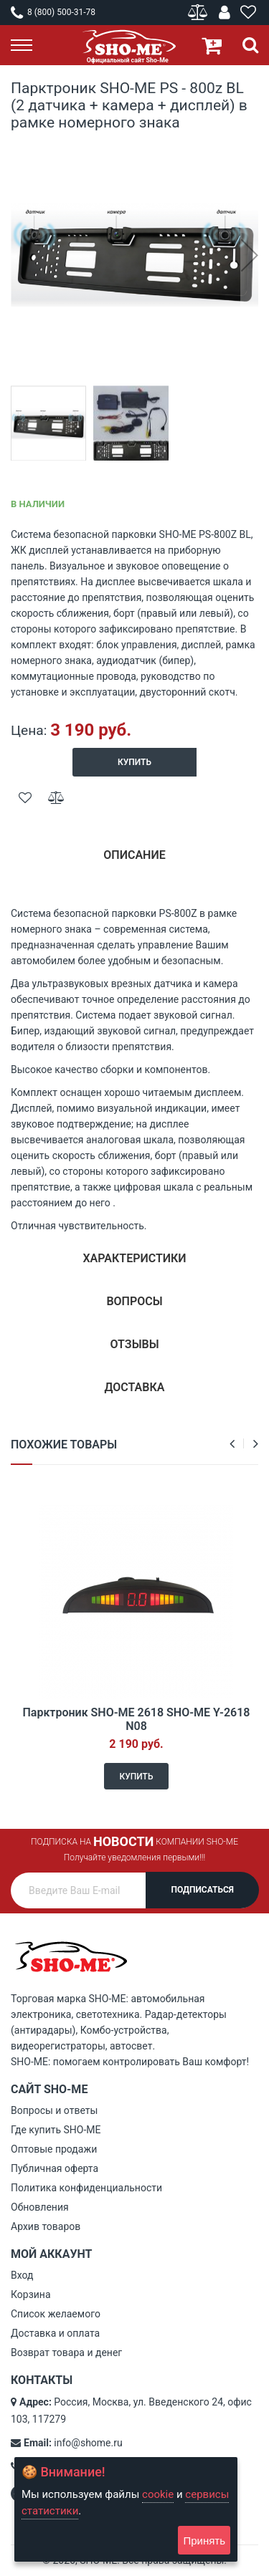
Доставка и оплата (55, 2333)
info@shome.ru (88, 2442)
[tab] (134, 860)
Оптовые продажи (54, 2149)
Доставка (135, 1387)
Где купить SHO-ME (56, 2129)
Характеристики (134, 1258)
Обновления (40, 2207)
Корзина (31, 2294)
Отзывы (134, 1344)
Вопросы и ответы (54, 2110)
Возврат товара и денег (66, 2352)
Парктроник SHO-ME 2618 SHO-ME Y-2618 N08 (136, 1719)
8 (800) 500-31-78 (53, 12)
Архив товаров (45, 2226)
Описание (134, 855)
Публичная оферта (54, 2168)
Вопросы (134, 1301)
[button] (249, 254)
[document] (126, 2509)
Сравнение (199, 12)
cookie (158, 2494)
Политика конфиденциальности (86, 2187)
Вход (22, 2275)
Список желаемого (55, 2314)
